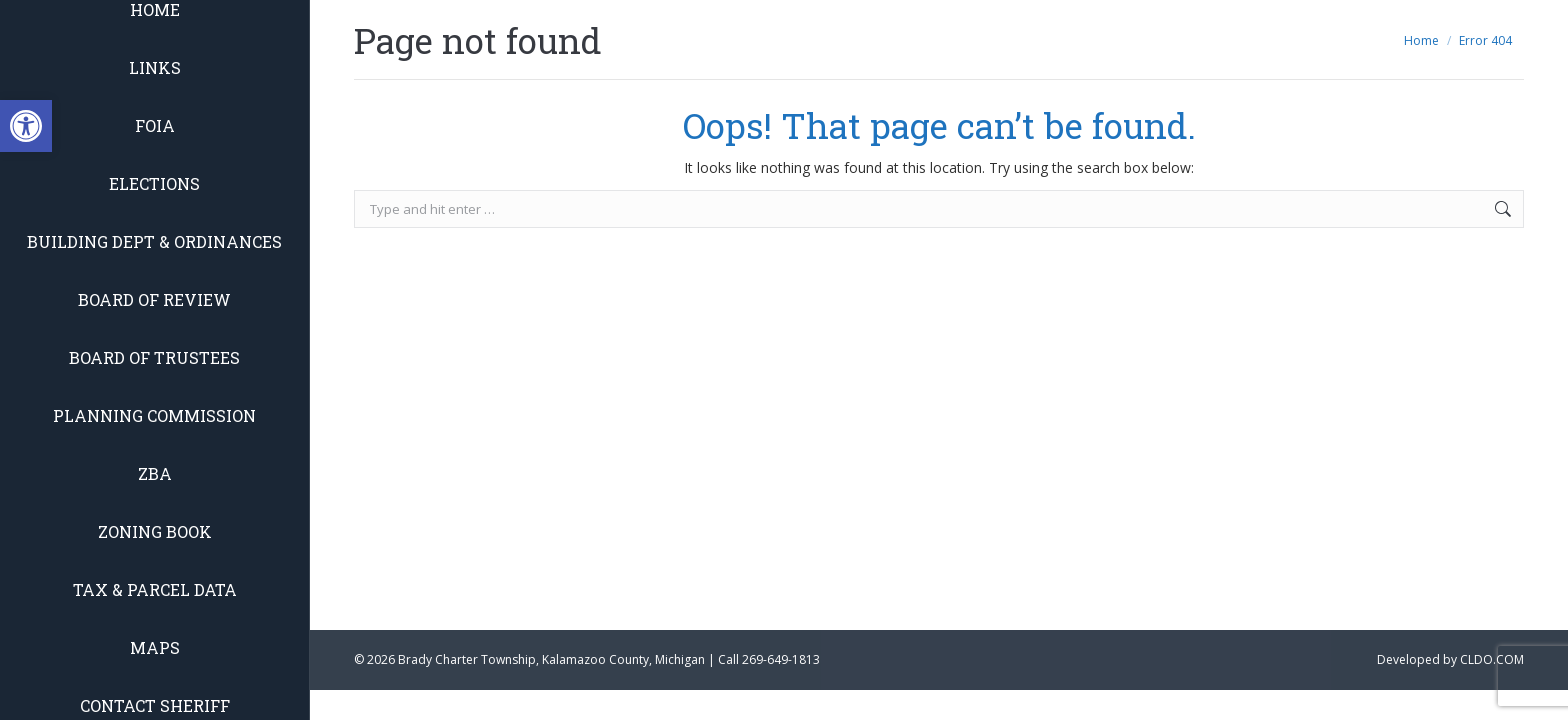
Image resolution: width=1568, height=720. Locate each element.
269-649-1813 (781, 659)
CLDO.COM (1492, 659)
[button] (26, 126)
